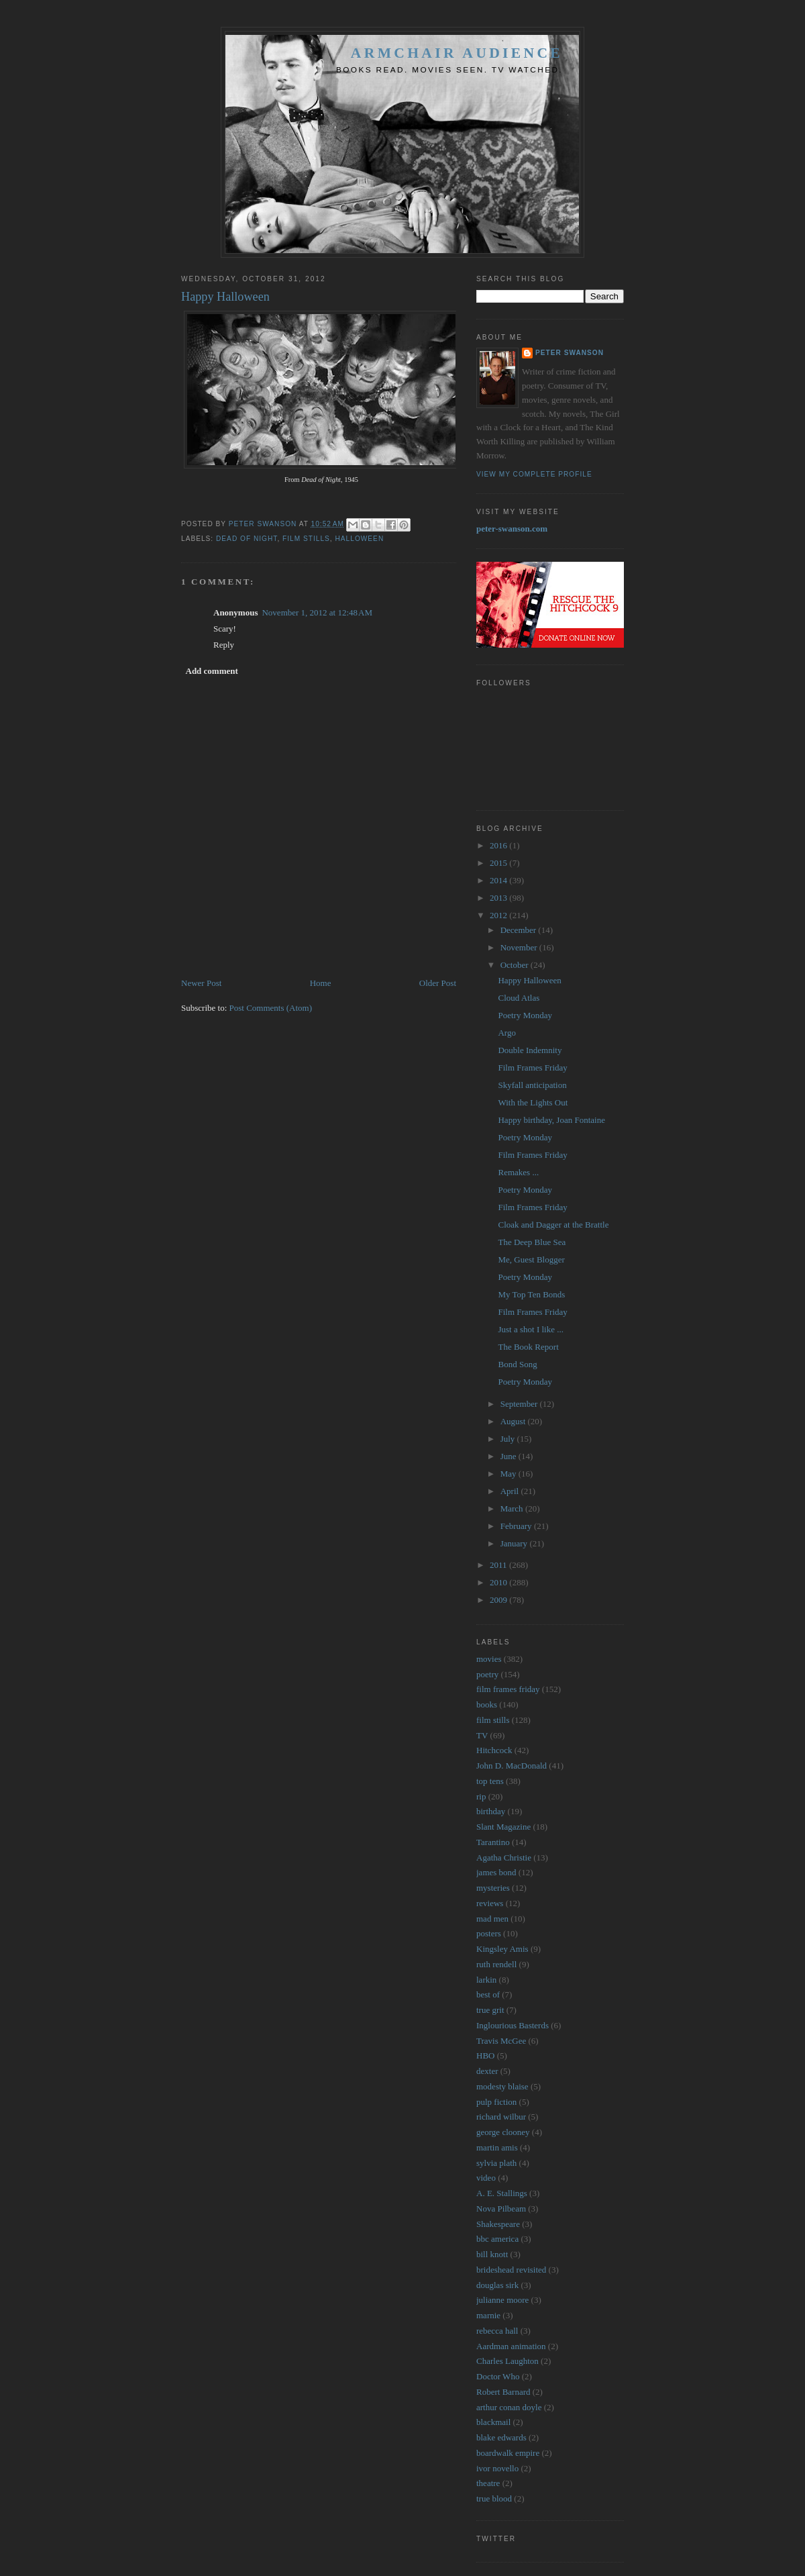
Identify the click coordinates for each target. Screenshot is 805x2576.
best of (488, 1994)
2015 (499, 863)
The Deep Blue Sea (532, 1242)
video (486, 2178)
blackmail (493, 2422)
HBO (485, 2055)
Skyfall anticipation (532, 1085)
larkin (486, 1980)
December (519, 930)
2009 (499, 1600)
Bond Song (517, 1364)
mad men (492, 1919)
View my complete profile (534, 474)
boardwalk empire (507, 2453)
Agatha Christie (503, 1857)
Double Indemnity (529, 1050)
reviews (489, 1903)
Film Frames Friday (532, 1067)
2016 (499, 845)
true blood (494, 2498)
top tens (490, 1781)
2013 (499, 898)
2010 (499, 1582)
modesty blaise (502, 2086)
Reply (223, 645)
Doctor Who (497, 2376)
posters (488, 1933)
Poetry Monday (525, 1015)
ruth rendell (496, 1964)
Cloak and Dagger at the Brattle (553, 1225)
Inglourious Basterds (512, 2025)
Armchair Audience (457, 53)
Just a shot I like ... (531, 1329)
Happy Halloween (529, 980)
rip (481, 1796)
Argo (506, 1033)
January (515, 1543)
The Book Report (528, 1347)
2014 (499, 880)
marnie (488, 2315)
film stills (306, 538)
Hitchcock (494, 1750)
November (519, 947)
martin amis (497, 2147)
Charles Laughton (507, 2361)
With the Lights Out (533, 1102)
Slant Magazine (503, 1827)
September (520, 1404)
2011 (499, 1565)
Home (320, 983)
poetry (487, 1674)
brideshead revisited (511, 2270)
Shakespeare (498, 2224)
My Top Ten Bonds (531, 1294)
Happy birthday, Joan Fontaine (551, 1120)
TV (482, 1735)
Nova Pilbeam (501, 2208)
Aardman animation (511, 2346)
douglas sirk (497, 2285)
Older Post (437, 983)
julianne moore (502, 2300)
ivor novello (497, 2468)
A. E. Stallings (501, 2193)
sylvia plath (496, 2163)
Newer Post (201, 983)
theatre (488, 2483)
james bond (496, 1872)
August (514, 1421)
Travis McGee (501, 2041)
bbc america (497, 2239)
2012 (499, 915)
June (509, 1456)
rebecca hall (497, 2331)
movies (489, 1659)
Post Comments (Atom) (271, 1008)
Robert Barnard (503, 2392)
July (508, 1439)
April (510, 1491)
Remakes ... (518, 1172)
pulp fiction (496, 2102)
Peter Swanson (569, 352)
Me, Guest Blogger (531, 1259)
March (512, 1508)
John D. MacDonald (511, 1766)
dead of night (246, 538)
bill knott (492, 2254)
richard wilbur (501, 2117)
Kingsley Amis (502, 1949)
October (515, 965)
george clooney (503, 2132)
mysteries (493, 1888)
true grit (490, 2010)
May (509, 1474)
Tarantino (493, 1842)
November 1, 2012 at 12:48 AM (317, 612)
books (486, 1704)
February (517, 1526)
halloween (359, 538)
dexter (487, 2071)
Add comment (212, 671)
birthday (490, 1811)
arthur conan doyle (508, 2407)
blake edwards (501, 2437)
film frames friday (508, 1689)
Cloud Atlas (518, 998)
